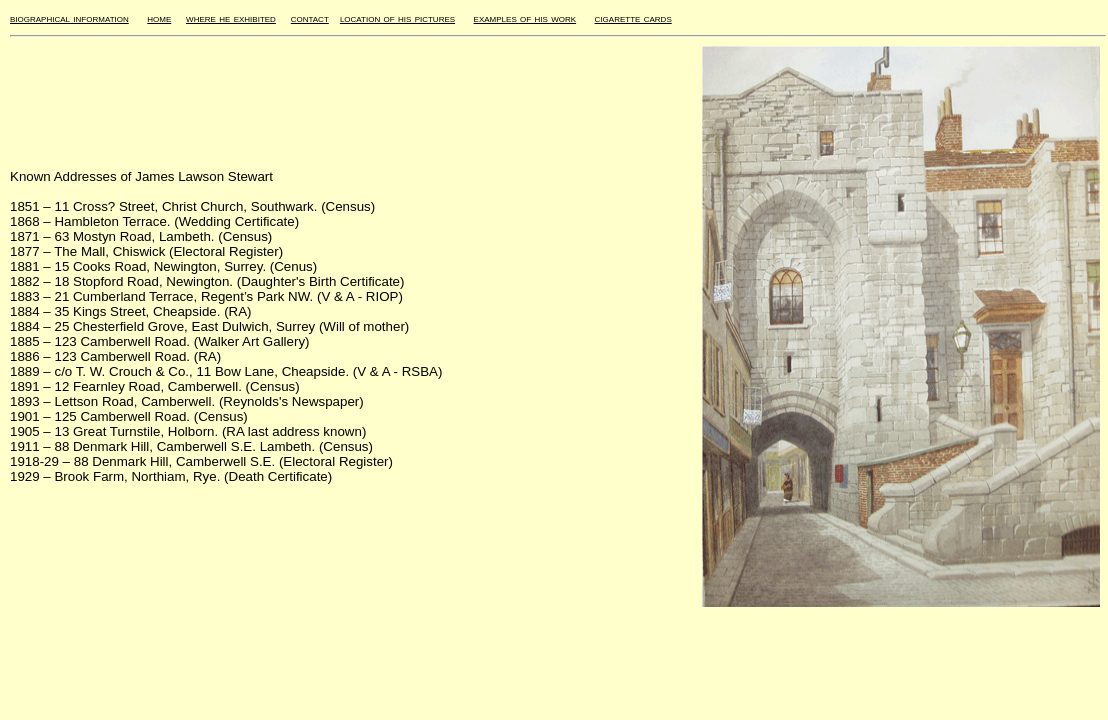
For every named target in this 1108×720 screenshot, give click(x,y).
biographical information (69, 18)
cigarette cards (633, 18)
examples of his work (525, 18)
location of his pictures (397, 18)
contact (310, 18)
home (159, 18)
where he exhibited (231, 18)
